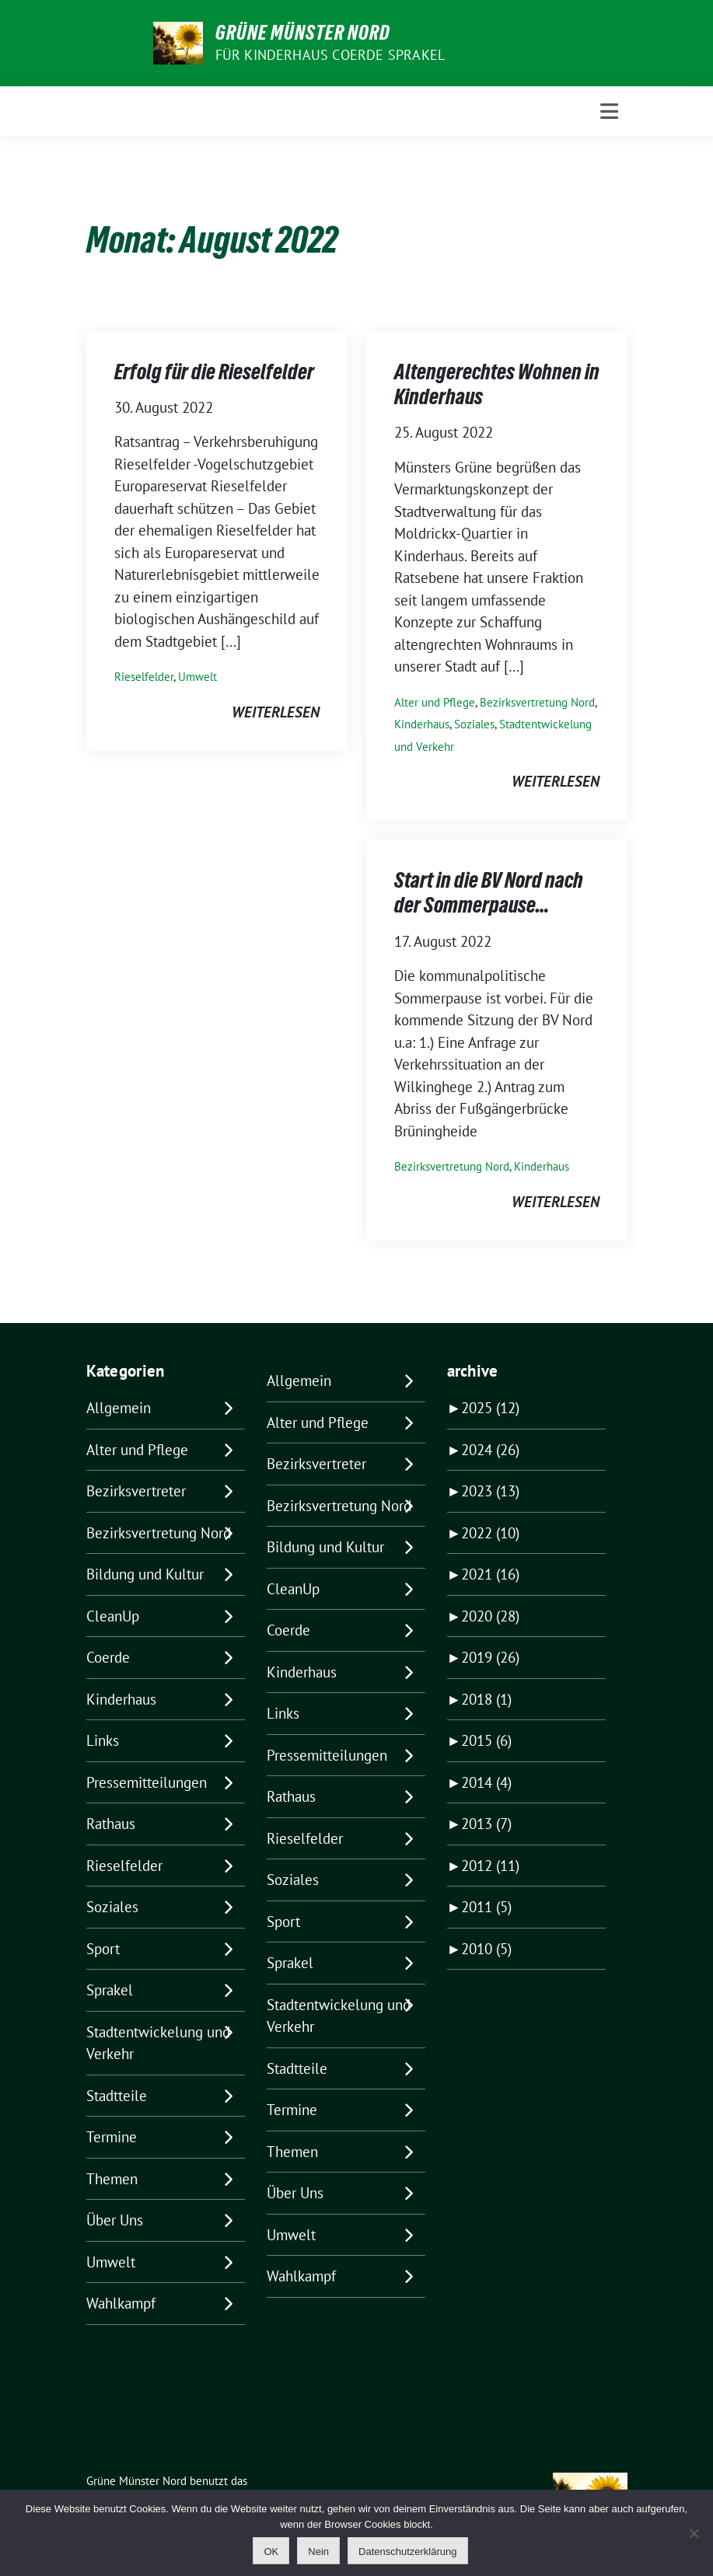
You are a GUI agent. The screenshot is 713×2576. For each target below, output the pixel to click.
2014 (486, 1782)
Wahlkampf (121, 2303)
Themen (112, 2178)
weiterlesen (276, 712)
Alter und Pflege (434, 702)
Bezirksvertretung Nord (537, 702)
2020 (490, 1616)
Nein (318, 2551)
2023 (490, 1491)
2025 (490, 1407)
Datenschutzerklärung (407, 2551)
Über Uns (114, 2220)
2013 (486, 1823)
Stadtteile (116, 2095)
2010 (486, 1948)
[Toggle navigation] (609, 111)
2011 (486, 1906)
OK (271, 2551)
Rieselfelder (143, 676)
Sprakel (109, 1990)
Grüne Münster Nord (302, 32)
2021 (490, 1574)
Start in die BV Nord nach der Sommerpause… (488, 892)
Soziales (474, 724)
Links (102, 1740)
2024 (490, 1449)
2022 (490, 1533)
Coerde (108, 1657)
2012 (490, 1865)
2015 (486, 1740)
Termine (111, 2136)
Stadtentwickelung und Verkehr (158, 2043)
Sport (103, 1948)
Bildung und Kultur (145, 1574)
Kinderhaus (421, 724)
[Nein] (693, 2533)
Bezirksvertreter (136, 1491)
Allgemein (118, 1407)
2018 (486, 1699)
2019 (490, 1657)
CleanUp (112, 1616)
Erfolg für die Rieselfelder (214, 371)
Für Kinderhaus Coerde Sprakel (330, 55)
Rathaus (110, 1823)
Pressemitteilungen (146, 1782)
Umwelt (197, 676)
